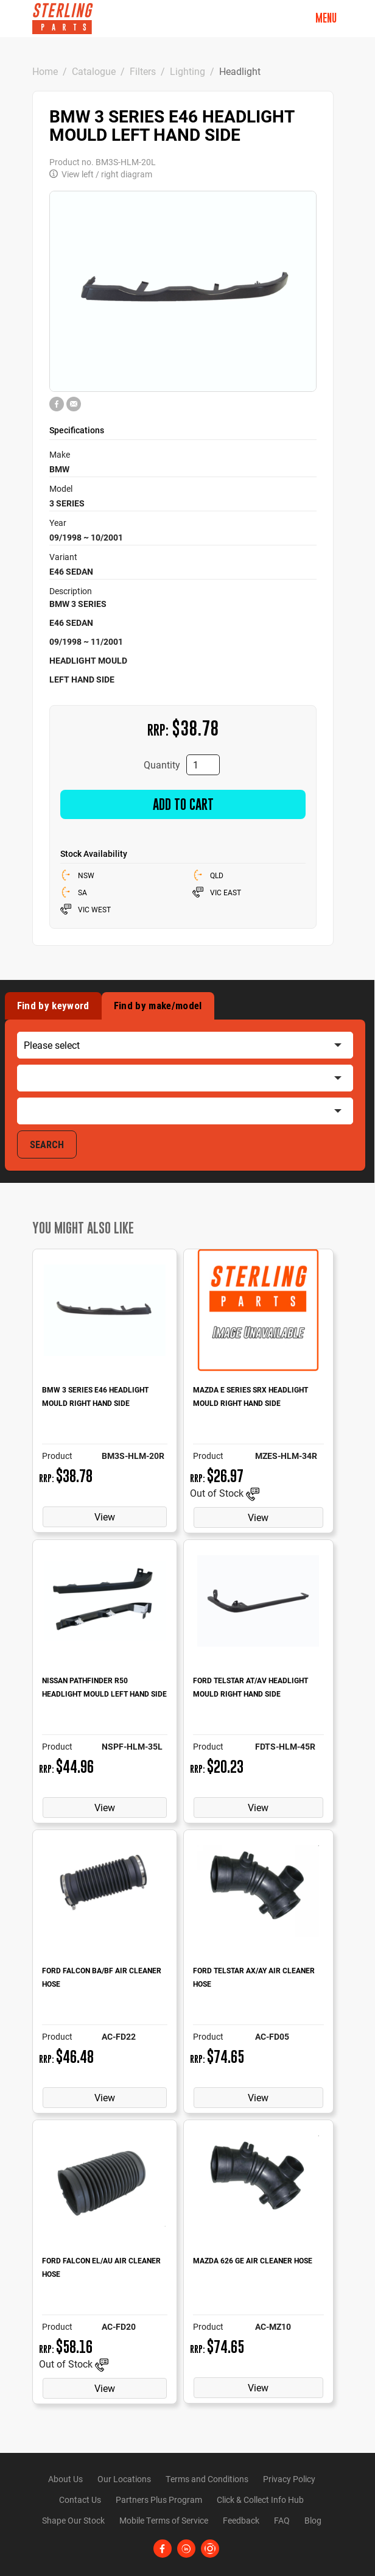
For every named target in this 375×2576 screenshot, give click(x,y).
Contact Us (80, 2499)
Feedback (241, 2520)
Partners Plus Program (159, 2499)
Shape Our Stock (73, 2520)
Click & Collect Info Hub (260, 2499)
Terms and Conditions (207, 2479)
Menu (326, 18)
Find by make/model (158, 1005)
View (104, 1516)
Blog (312, 2520)
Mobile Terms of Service (163, 2520)
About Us (65, 2479)
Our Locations (124, 2479)
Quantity (162, 764)
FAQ (282, 2520)
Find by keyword (53, 1005)
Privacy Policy (289, 2479)
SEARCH (47, 1144)
